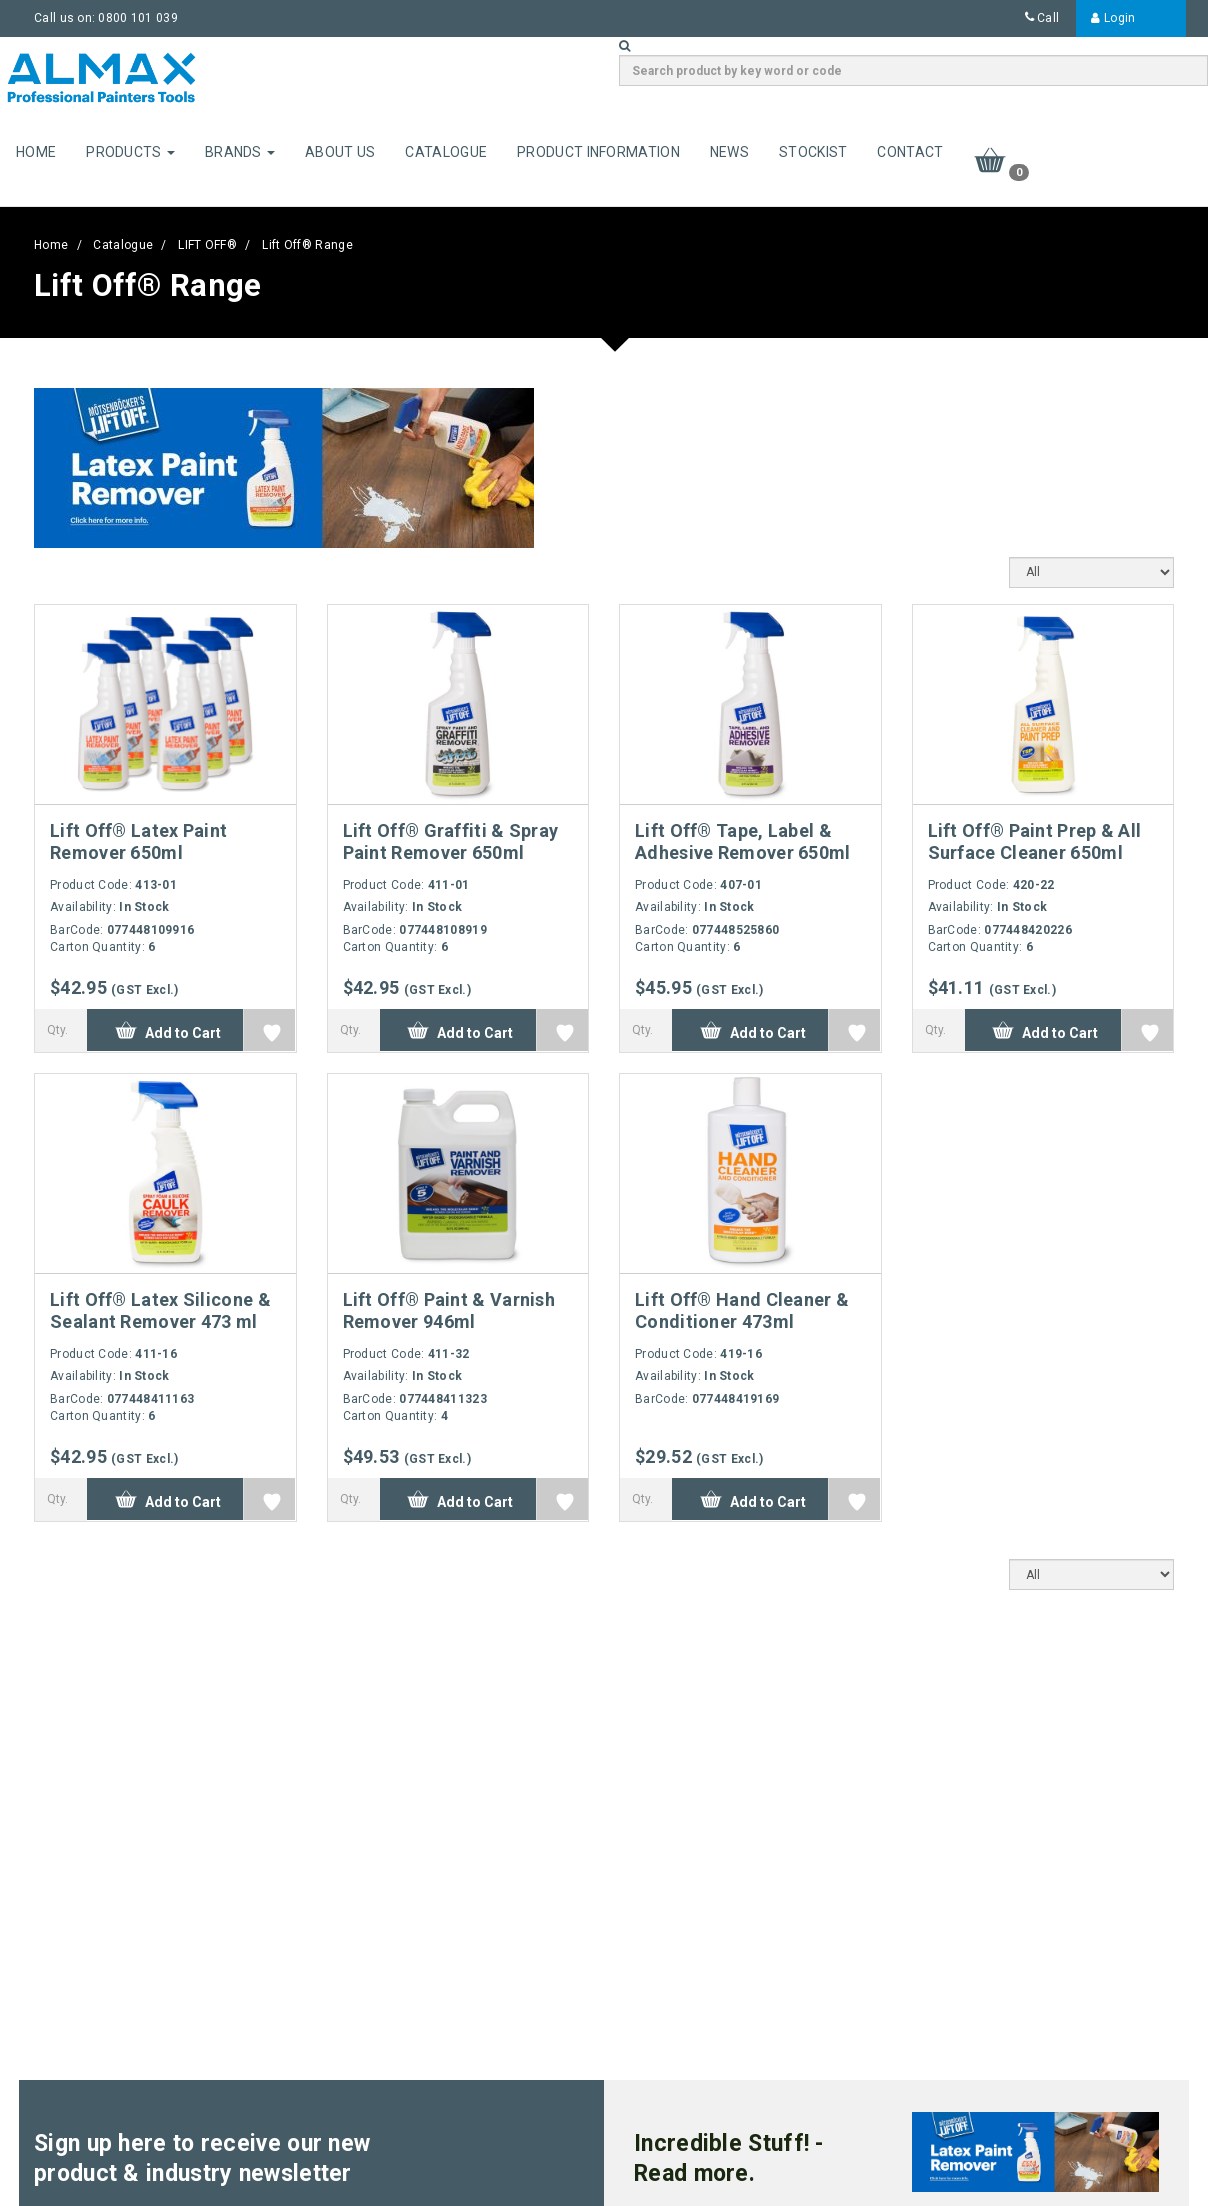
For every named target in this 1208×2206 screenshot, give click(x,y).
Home (36, 152)
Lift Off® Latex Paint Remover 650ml (138, 841)
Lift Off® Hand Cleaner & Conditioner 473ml (742, 1310)
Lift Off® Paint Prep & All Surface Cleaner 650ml (1035, 841)
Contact (910, 152)
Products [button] (130, 152)
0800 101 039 (138, 18)
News (729, 152)
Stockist (813, 152)
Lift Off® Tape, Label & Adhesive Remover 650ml (743, 841)
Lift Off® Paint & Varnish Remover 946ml (449, 1310)
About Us (340, 152)
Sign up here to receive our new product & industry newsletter (202, 2158)
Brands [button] (240, 152)
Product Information (598, 152)
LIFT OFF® (207, 245)
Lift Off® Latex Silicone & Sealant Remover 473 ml (160, 1310)
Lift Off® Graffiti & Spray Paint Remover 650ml (451, 841)
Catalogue (446, 152)
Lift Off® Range (307, 245)
